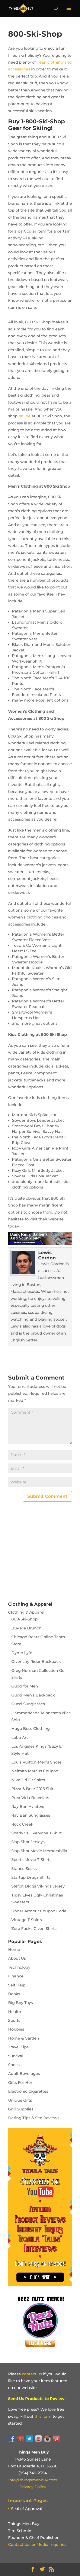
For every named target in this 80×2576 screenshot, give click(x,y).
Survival (15, 2056)
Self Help (16, 1985)
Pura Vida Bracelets (30, 1797)
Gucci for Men (24, 1686)
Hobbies (16, 2029)
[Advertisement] (40, 1552)
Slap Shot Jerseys (28, 1842)
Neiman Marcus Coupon (34, 1771)
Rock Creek (22, 1824)
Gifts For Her (20, 2082)
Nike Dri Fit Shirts (28, 1780)
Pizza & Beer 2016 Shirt (33, 1788)
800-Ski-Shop (24, 1619)
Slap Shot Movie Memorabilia (39, 1851)
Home (14, 1949)
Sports (14, 2020)
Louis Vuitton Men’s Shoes (36, 1762)
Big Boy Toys (20, 2002)
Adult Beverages (24, 2073)
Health (14, 2011)
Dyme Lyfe (21, 1652)
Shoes (14, 2064)
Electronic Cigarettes (28, 2091)
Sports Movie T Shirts (31, 1859)
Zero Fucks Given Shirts (34, 1928)
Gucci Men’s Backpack (33, 1695)
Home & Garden (23, 2038)
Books (14, 1994)
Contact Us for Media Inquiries (37, 2544)
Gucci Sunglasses (28, 1704)
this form (43, 2416)
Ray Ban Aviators (27, 1806)
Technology (19, 1967)
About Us (17, 1958)
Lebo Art (19, 1737)
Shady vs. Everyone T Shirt (36, 1833)
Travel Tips (18, 2047)
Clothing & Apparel (26, 1612)
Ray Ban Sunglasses (30, 1815)
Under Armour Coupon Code (38, 1911)
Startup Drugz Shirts (30, 1877)
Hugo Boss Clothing (30, 1728)
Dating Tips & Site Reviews (33, 2118)
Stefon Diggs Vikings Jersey (38, 1886)
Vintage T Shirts (26, 1919)
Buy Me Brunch (26, 1628)
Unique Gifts (20, 2100)
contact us (32, 2374)
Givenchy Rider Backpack (36, 1661)
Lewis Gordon (47, 1255)
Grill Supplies (20, 2109)
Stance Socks (24, 1868)
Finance (15, 1976)
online (25, 416)
